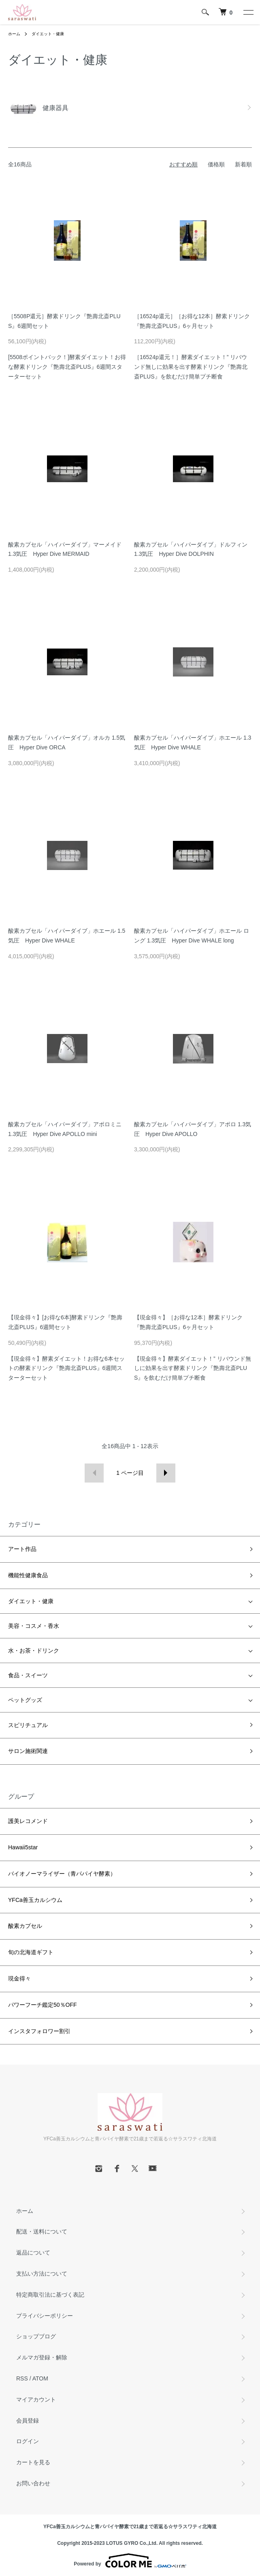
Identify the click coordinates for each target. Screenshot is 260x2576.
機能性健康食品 (28, 1575)
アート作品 (22, 1549)
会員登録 (27, 2420)
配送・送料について (41, 2231)
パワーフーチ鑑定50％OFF (42, 2005)
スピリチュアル (28, 1725)
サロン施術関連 (28, 1751)
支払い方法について (41, 2273)
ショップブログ (36, 2336)
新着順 (243, 164)
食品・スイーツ (28, 1675)
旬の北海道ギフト (30, 1952)
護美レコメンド (28, 1821)
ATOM (40, 2378)
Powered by (130, 2560)
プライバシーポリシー (44, 2315)
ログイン (27, 2441)
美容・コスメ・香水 (33, 1626)
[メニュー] (248, 12)
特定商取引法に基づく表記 (50, 2294)
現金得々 (19, 1978)
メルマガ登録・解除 (41, 2357)
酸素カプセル (25, 1926)
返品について (33, 2252)
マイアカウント (36, 2399)
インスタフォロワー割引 (39, 2031)
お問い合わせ (33, 2483)
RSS (22, 2378)
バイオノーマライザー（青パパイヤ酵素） (62, 1873)
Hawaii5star (23, 1847)
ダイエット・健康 (48, 34)
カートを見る (33, 2462)
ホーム (14, 34)
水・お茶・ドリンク (33, 1650)
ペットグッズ (25, 1700)
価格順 (216, 164)
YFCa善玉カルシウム (35, 1900)
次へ (165, 1473)
